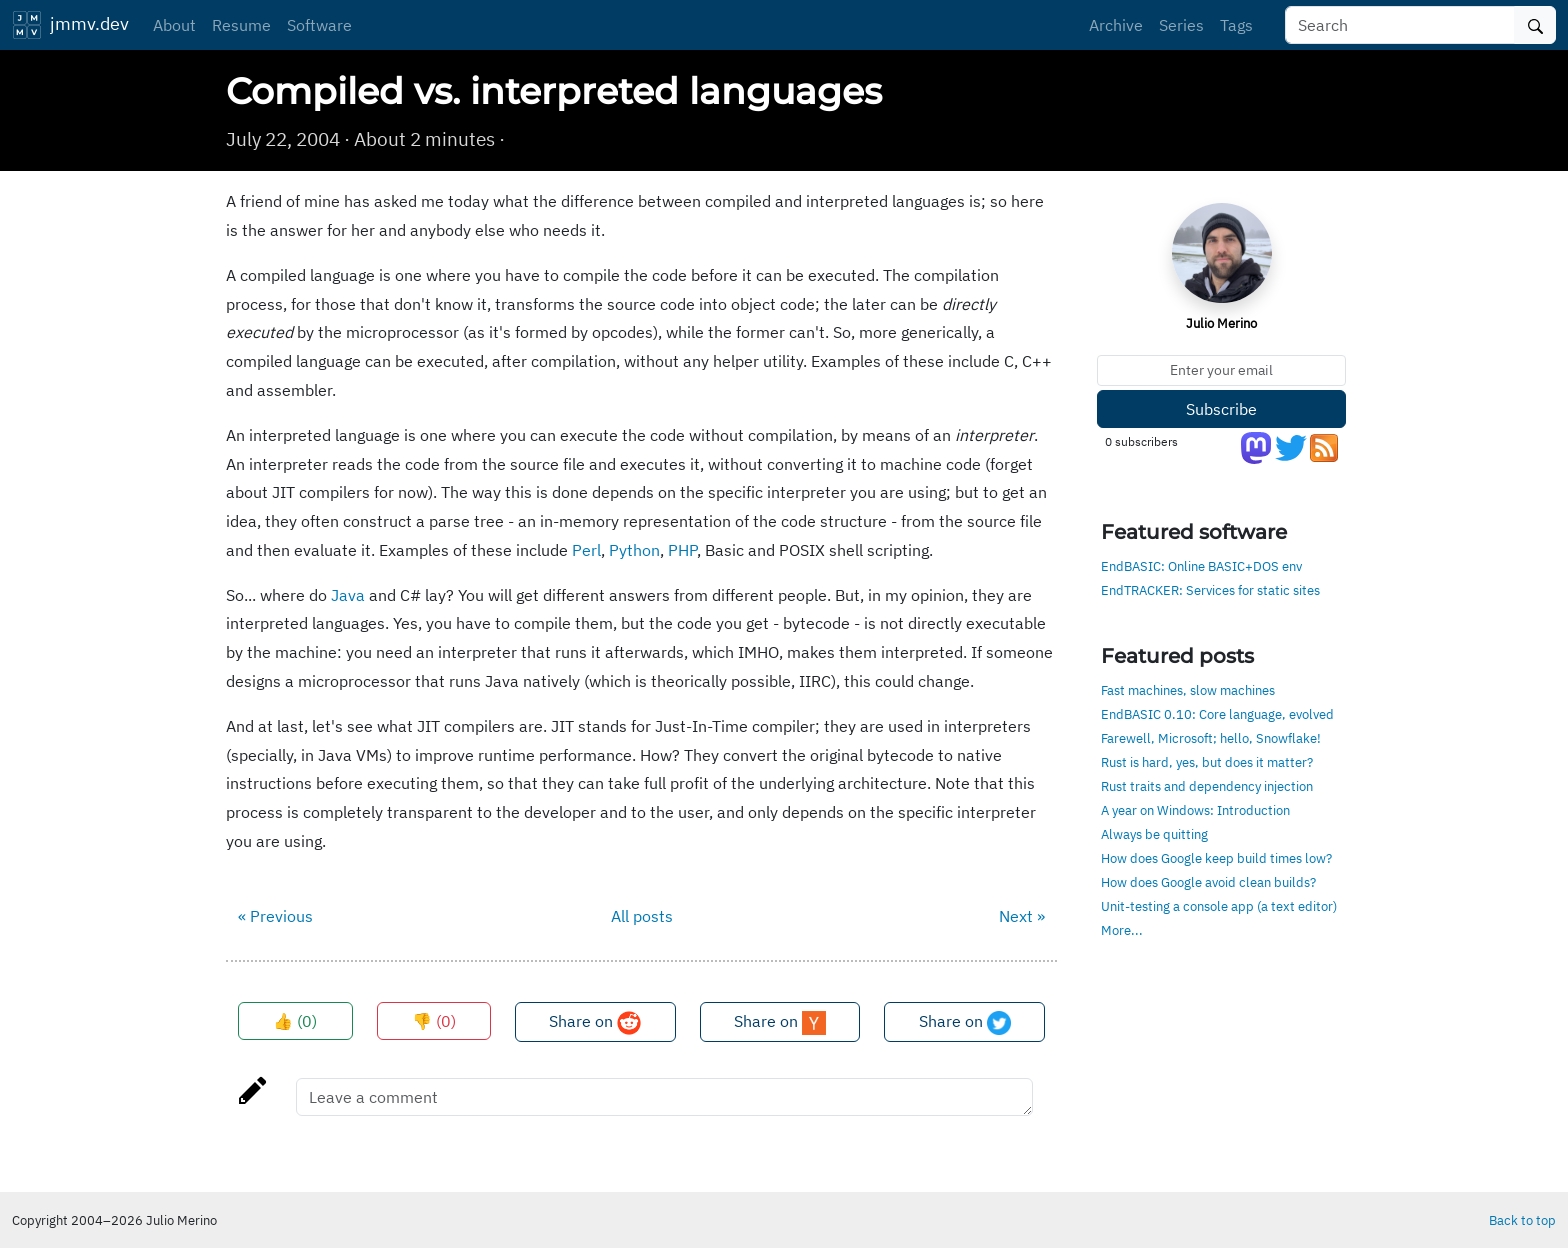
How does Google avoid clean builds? (1208, 882)
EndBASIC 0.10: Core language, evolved (1217, 714)
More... (1122, 930)
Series (1181, 25)
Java (348, 595)
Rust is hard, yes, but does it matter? (1207, 762)
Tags (1236, 25)
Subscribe (1221, 409)
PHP (682, 550)
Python (634, 550)
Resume (241, 25)
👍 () (295, 1021)
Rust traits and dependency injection (1207, 786)
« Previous (275, 916)
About (174, 25)
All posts (642, 916)
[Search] (1400, 25)
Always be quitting (1154, 834)
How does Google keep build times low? (1216, 858)
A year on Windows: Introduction (1195, 810)
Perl (586, 550)
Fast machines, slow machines (1188, 690)
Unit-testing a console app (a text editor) (1219, 906)
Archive (1116, 25)
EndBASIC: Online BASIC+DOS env (1201, 566)
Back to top (1522, 1220)
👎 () (434, 1021)
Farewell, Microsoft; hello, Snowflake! (1211, 738)
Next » (1022, 916)
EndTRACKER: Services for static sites (1210, 590)
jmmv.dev (70, 25)
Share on (595, 1023)
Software (319, 25)
